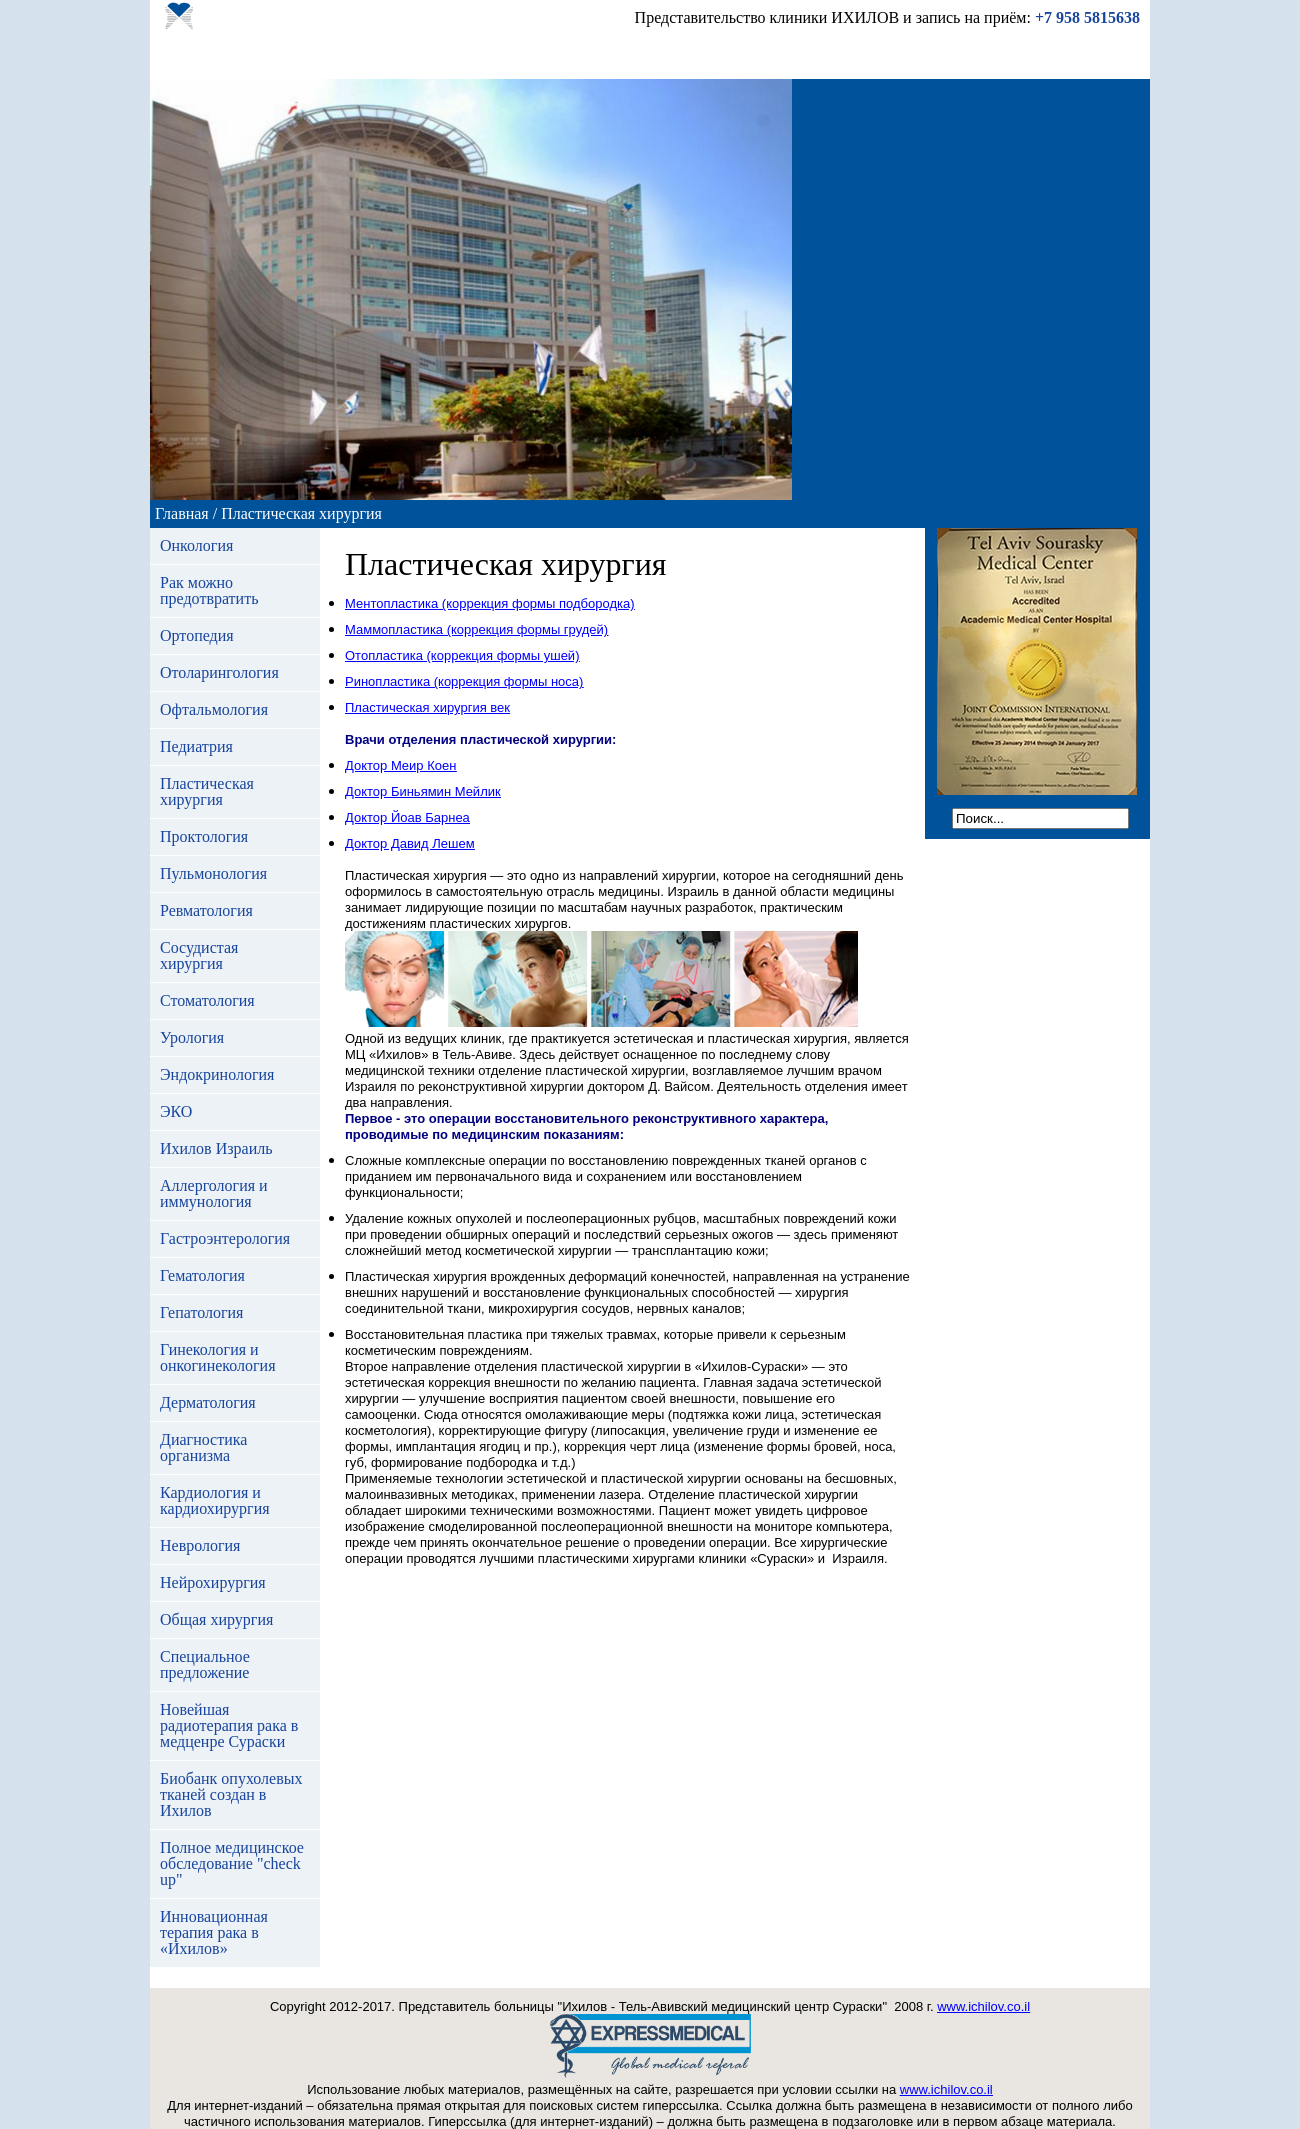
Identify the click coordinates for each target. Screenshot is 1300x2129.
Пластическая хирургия (207, 791)
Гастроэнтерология (225, 1238)
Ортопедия (197, 635)
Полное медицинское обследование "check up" (232, 1863)
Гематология (202, 1275)
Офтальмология (214, 709)
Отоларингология (219, 672)
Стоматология (207, 1000)
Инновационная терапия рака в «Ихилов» (214, 1932)
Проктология (204, 836)
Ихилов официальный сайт (1032, 56)
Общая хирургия (216, 1619)
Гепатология (201, 1312)
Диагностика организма (203, 1447)
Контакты (717, 56)
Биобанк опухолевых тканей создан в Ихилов (231, 1794)
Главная (185, 56)
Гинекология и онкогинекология (218, 1357)
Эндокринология (217, 1074)
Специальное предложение (205, 1664)
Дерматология (208, 1402)
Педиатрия (196, 746)
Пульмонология (213, 873)
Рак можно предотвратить (209, 590)
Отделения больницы (311, 56)
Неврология (200, 1545)
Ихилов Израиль (216, 1148)
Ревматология (206, 910)
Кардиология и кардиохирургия (215, 1500)
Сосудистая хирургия (199, 955)
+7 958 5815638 (1087, 17)
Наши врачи (457, 56)
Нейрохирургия (213, 1582)
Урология (192, 1037)
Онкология (196, 545)
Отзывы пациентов (592, 56)
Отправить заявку (837, 56)
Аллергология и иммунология (214, 1193)
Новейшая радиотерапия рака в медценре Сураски (229, 1725)
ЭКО (176, 1111)
